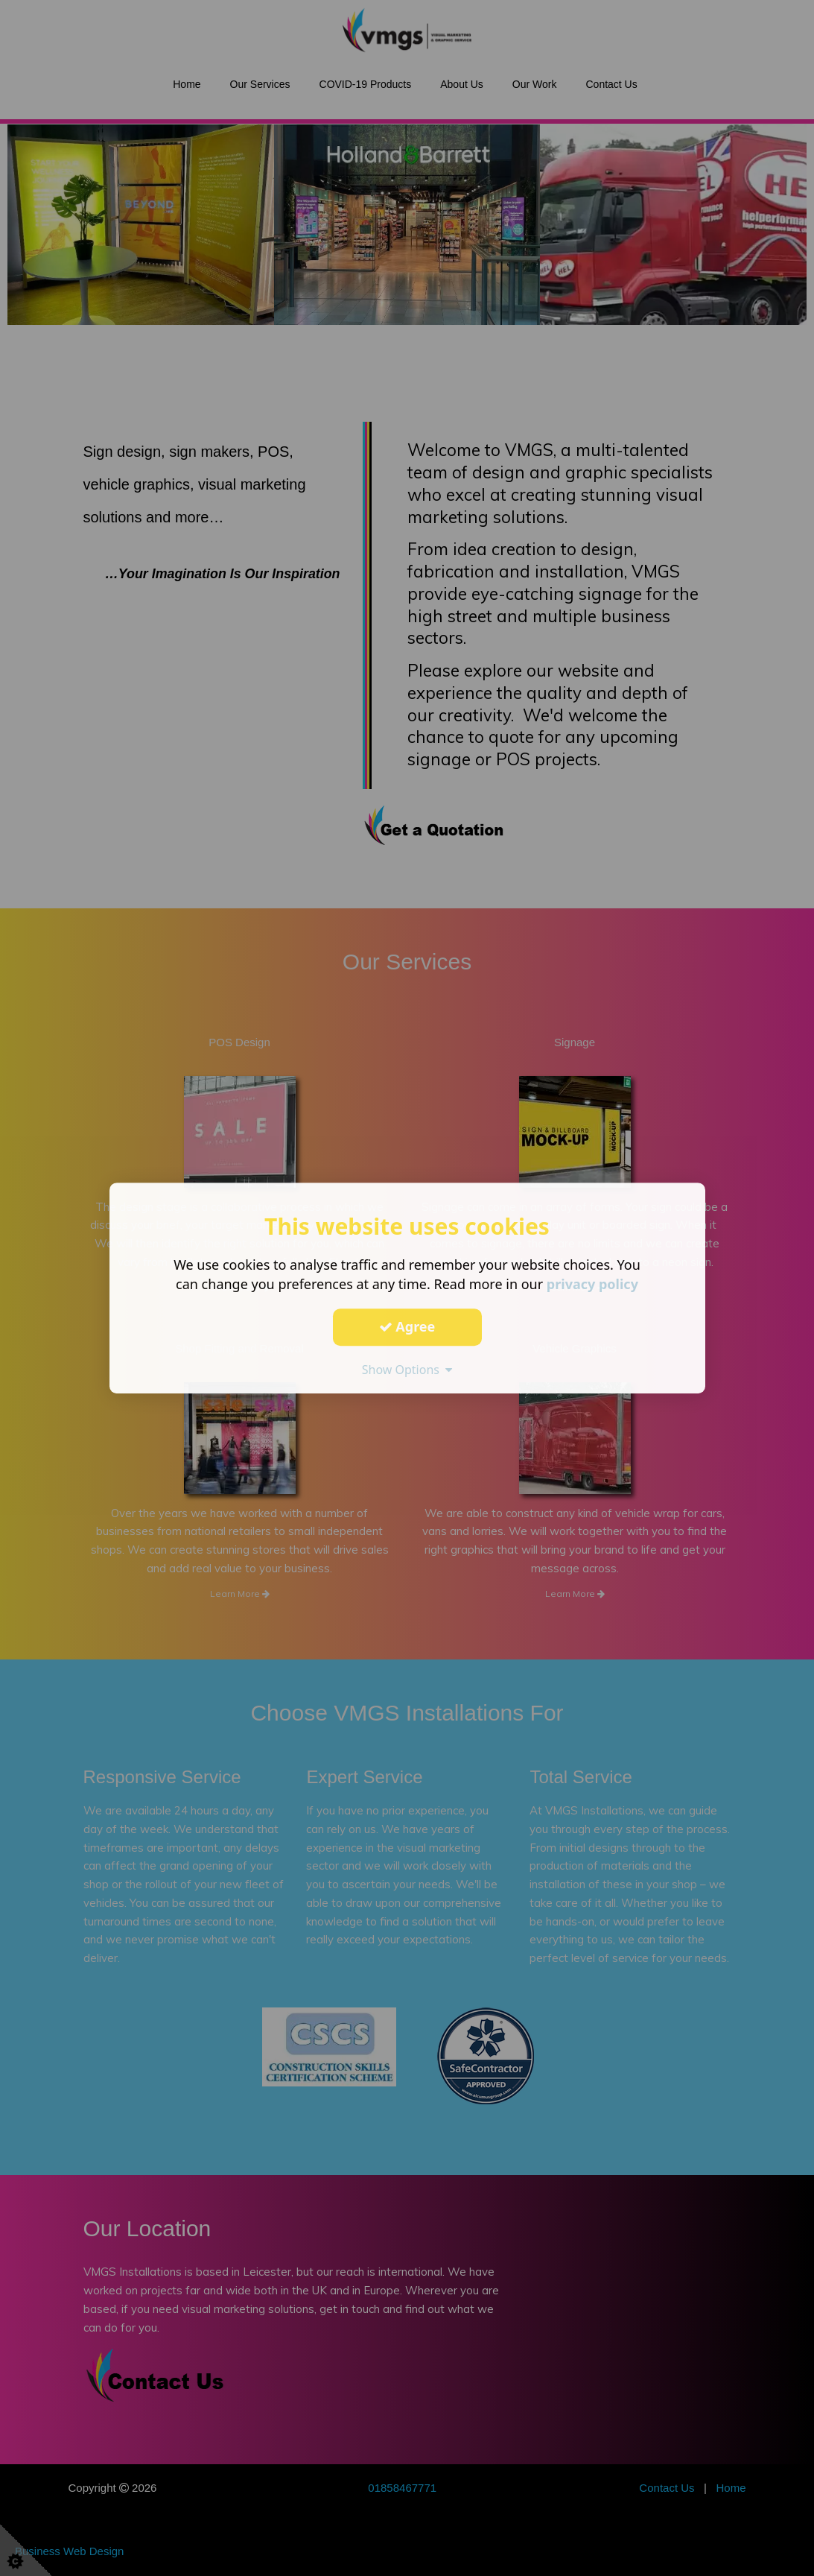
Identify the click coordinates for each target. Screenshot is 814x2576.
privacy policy (592, 1284)
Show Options (407, 1369)
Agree (407, 1326)
